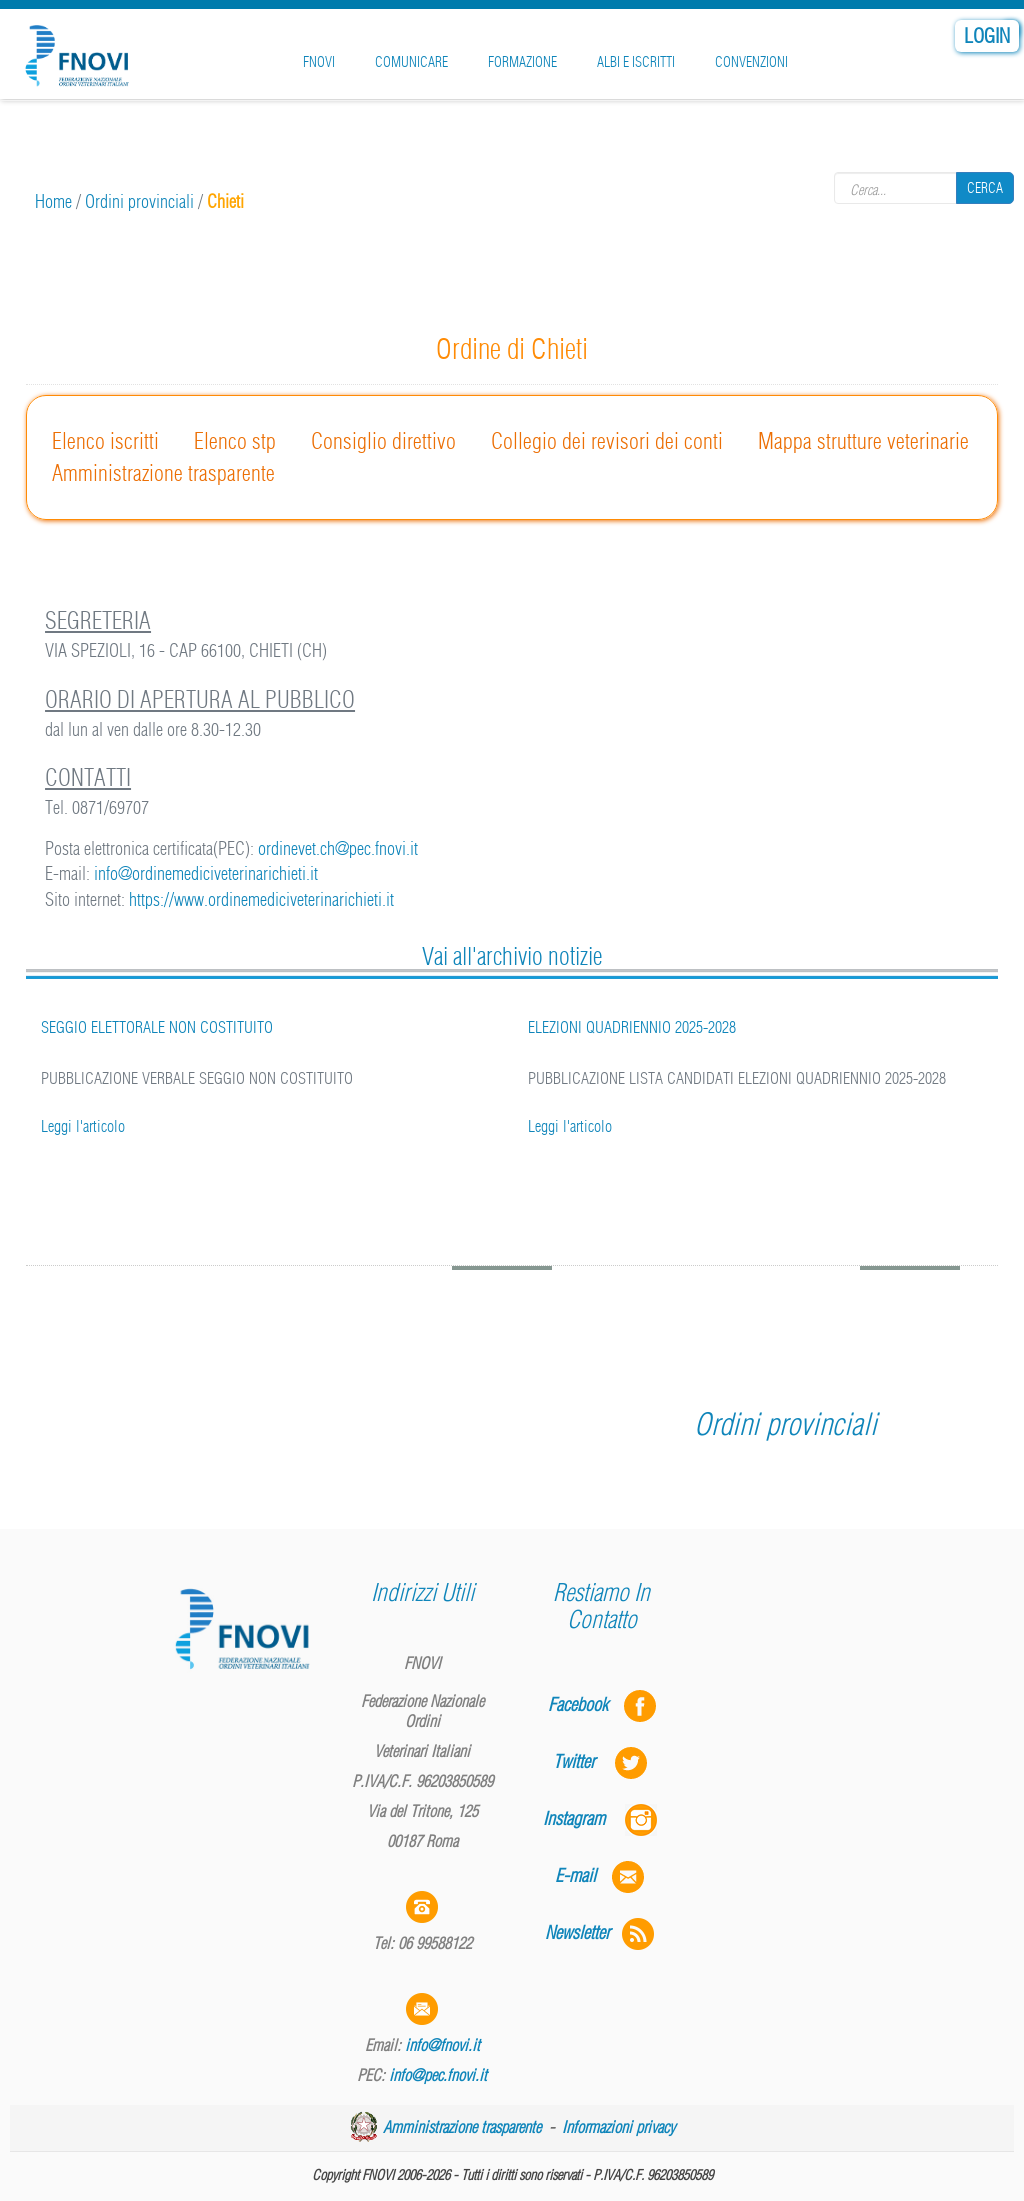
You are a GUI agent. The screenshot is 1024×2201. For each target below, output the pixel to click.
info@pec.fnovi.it (438, 2075)
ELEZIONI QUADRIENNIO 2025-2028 (632, 1027)
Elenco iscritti (105, 441)
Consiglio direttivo (383, 441)
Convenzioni (751, 62)
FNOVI (319, 62)
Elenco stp (235, 441)
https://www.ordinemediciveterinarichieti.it (261, 899)
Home (53, 201)
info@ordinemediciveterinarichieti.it (206, 873)
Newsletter (601, 1932)
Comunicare (411, 62)
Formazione (522, 62)
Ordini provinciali (139, 201)
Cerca (985, 188)
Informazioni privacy (618, 2127)
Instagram (602, 1818)
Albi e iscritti (636, 62)
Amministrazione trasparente (163, 473)
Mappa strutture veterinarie (863, 441)
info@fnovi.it (442, 2045)
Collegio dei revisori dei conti (607, 441)
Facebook (584, 1704)
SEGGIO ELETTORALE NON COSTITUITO (157, 1027)
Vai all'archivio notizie (512, 956)
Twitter (602, 1761)
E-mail (575, 1875)
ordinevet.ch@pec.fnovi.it (338, 848)
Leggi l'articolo (83, 1126)
